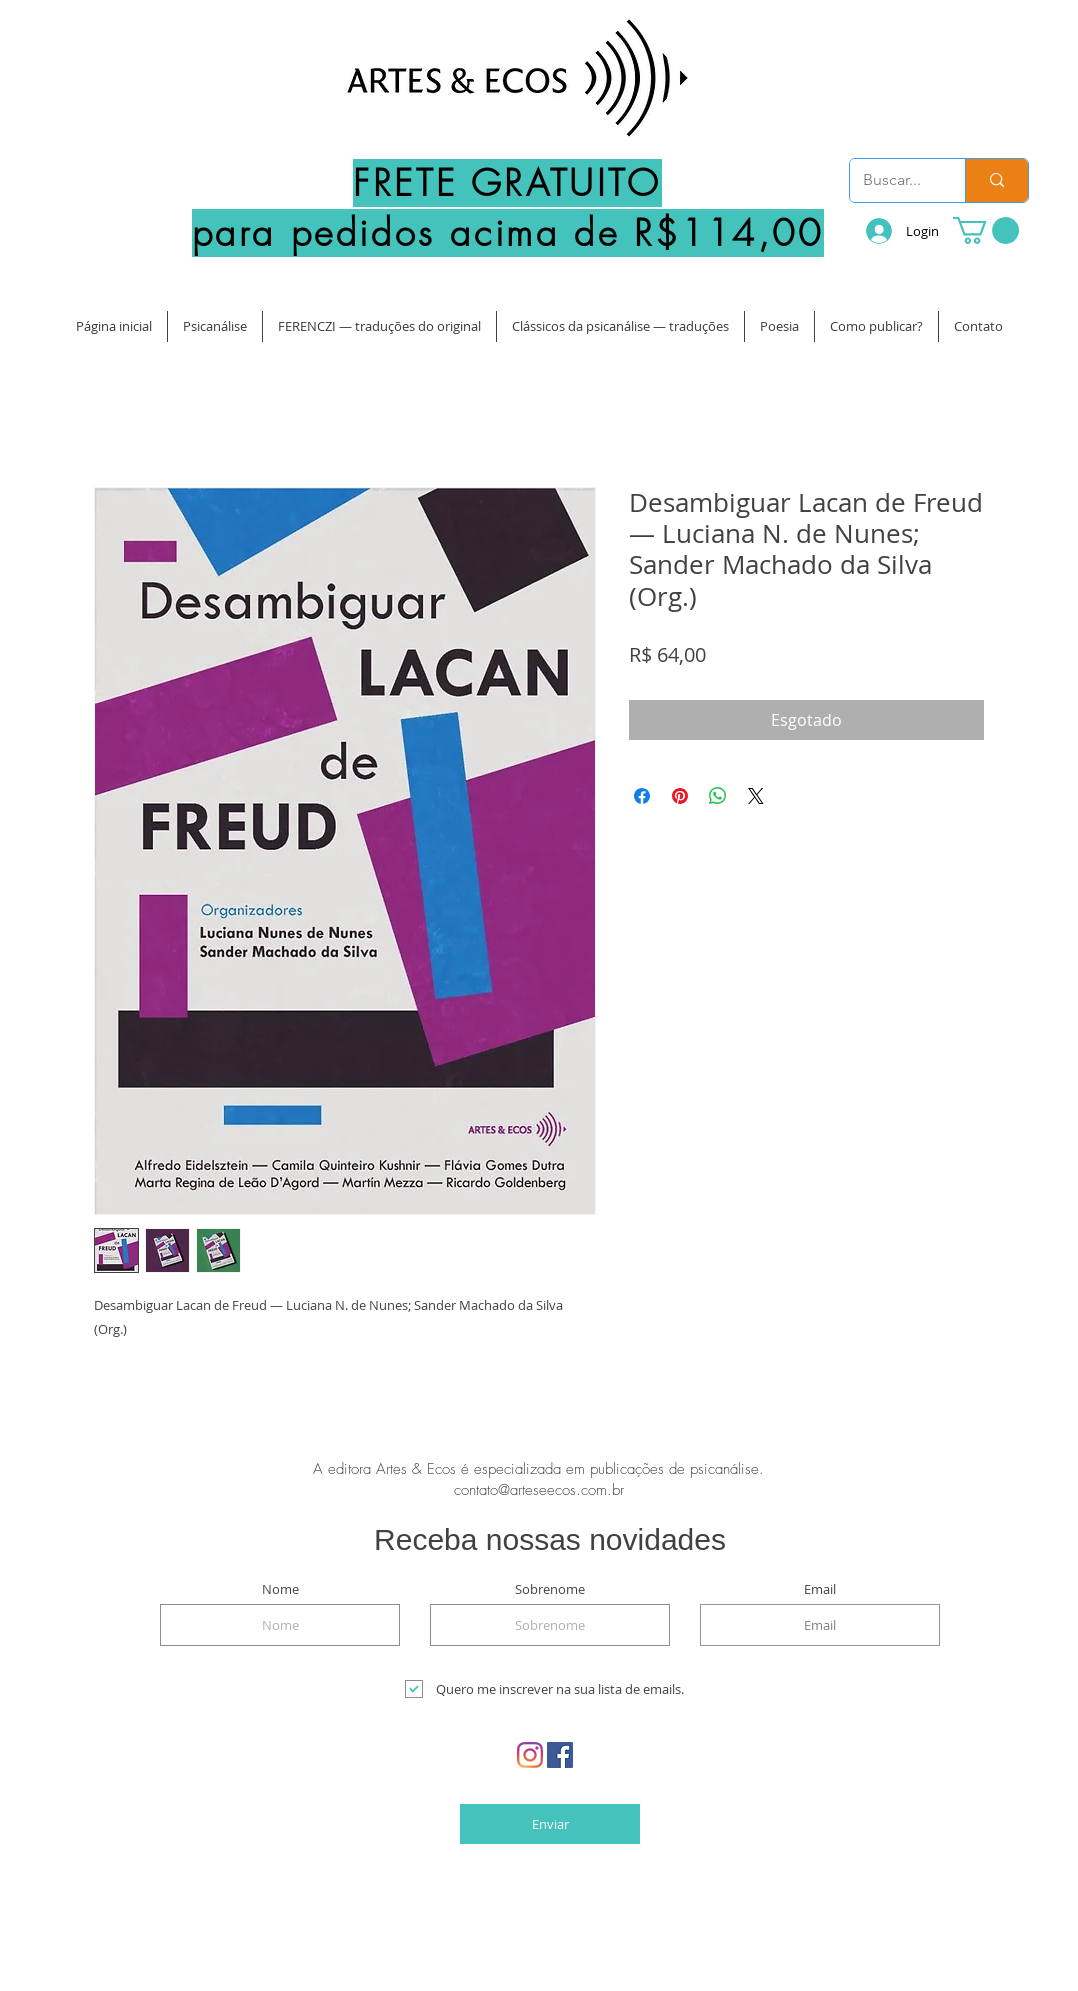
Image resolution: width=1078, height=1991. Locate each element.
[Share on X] (756, 796)
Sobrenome (550, 1589)
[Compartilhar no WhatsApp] (718, 796)
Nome (280, 1589)
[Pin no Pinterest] (680, 796)
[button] (986, 230)
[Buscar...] (892, 180)
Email (820, 1589)
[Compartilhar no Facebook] (642, 796)
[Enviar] (550, 1824)
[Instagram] (530, 1755)
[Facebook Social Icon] (560, 1755)
